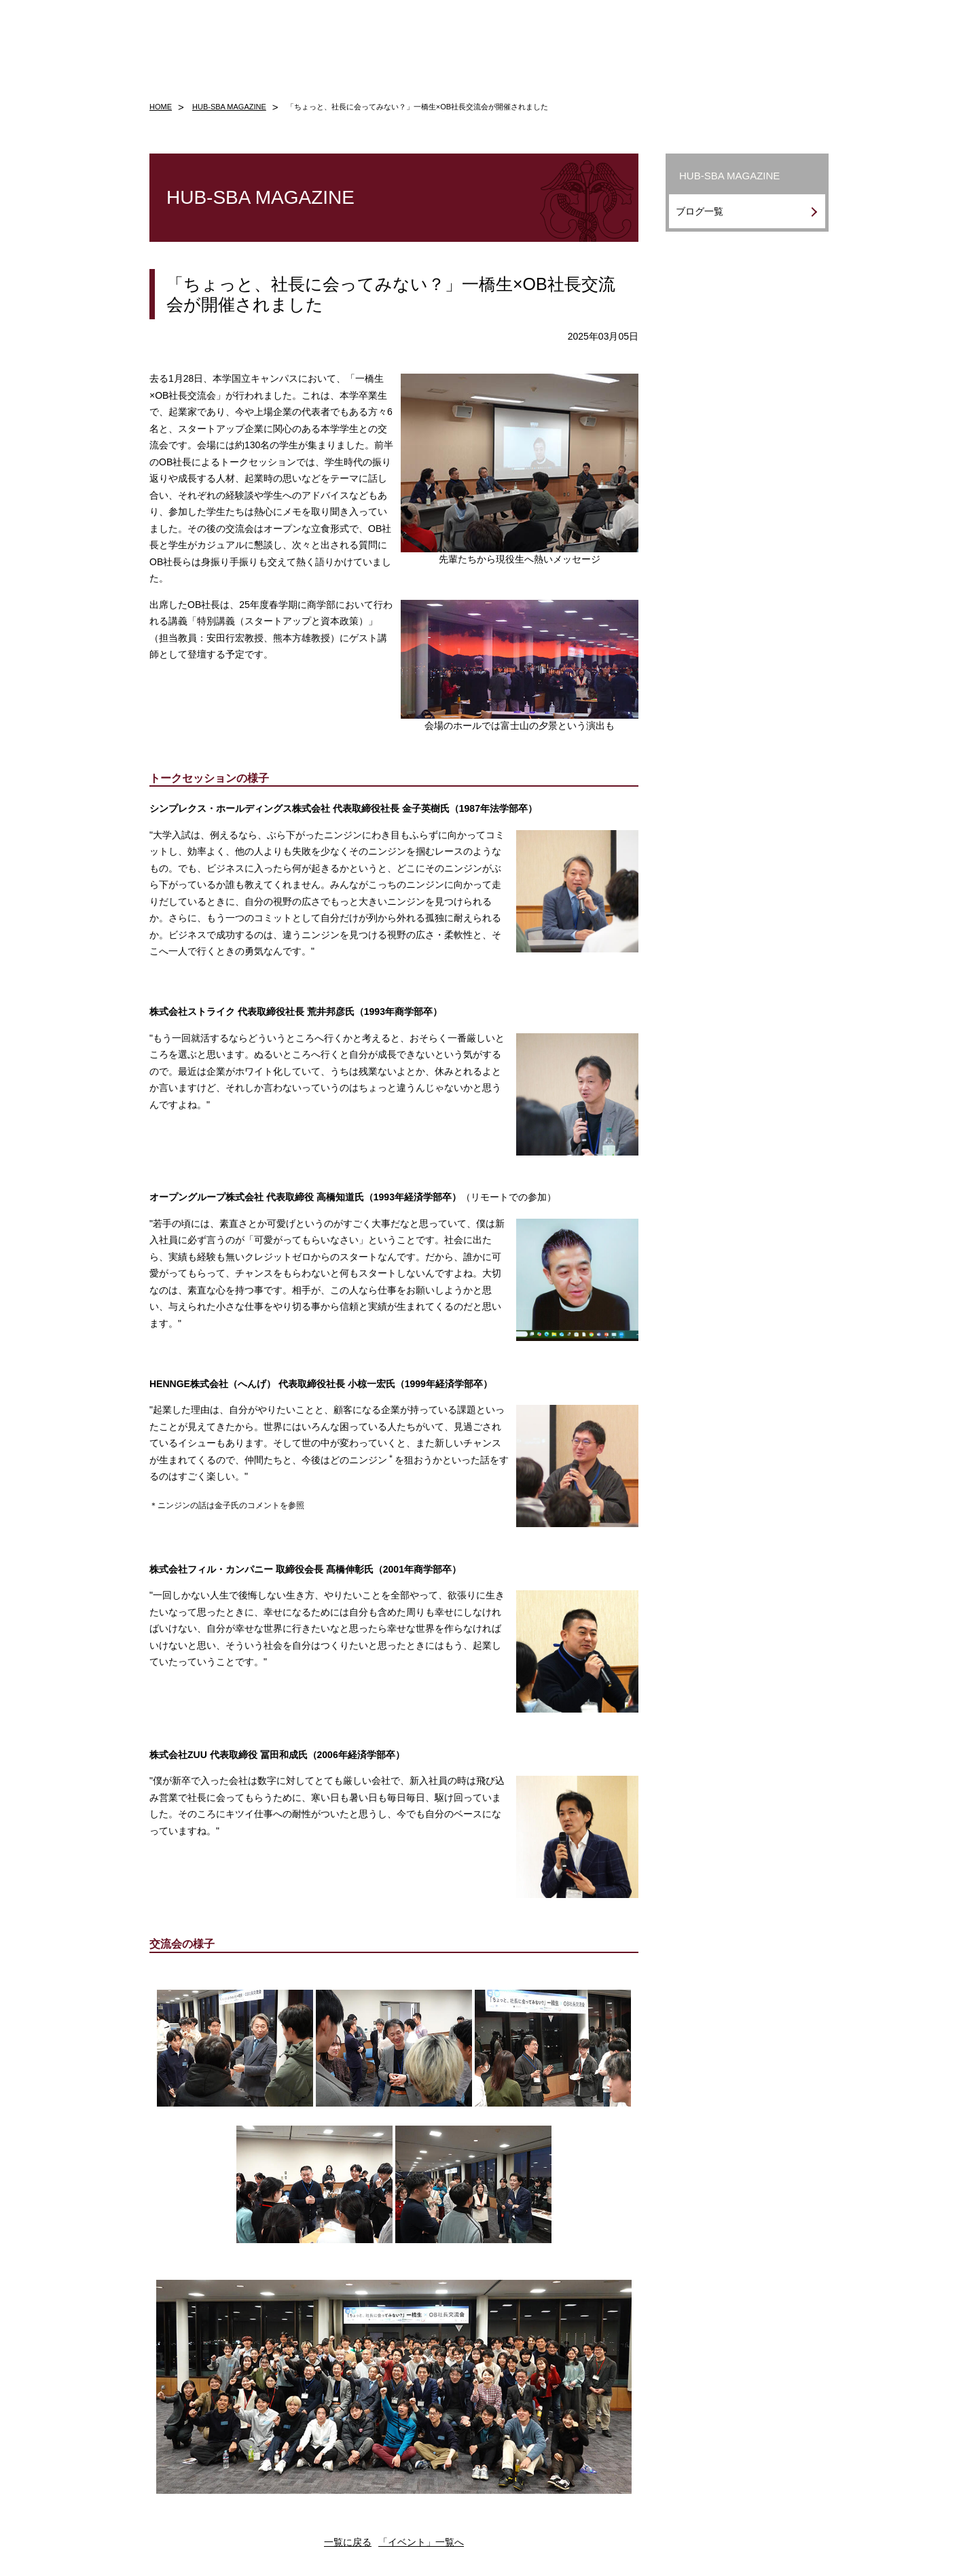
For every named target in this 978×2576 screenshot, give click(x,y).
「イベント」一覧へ (421, 2542)
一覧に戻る (348, 2542)
